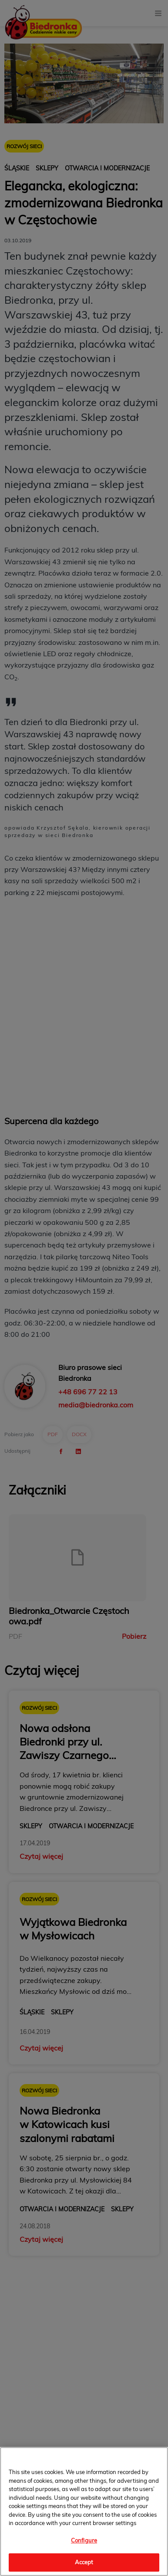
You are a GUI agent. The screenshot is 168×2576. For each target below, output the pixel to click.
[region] (84, 2511)
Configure (84, 2540)
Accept (84, 2562)
